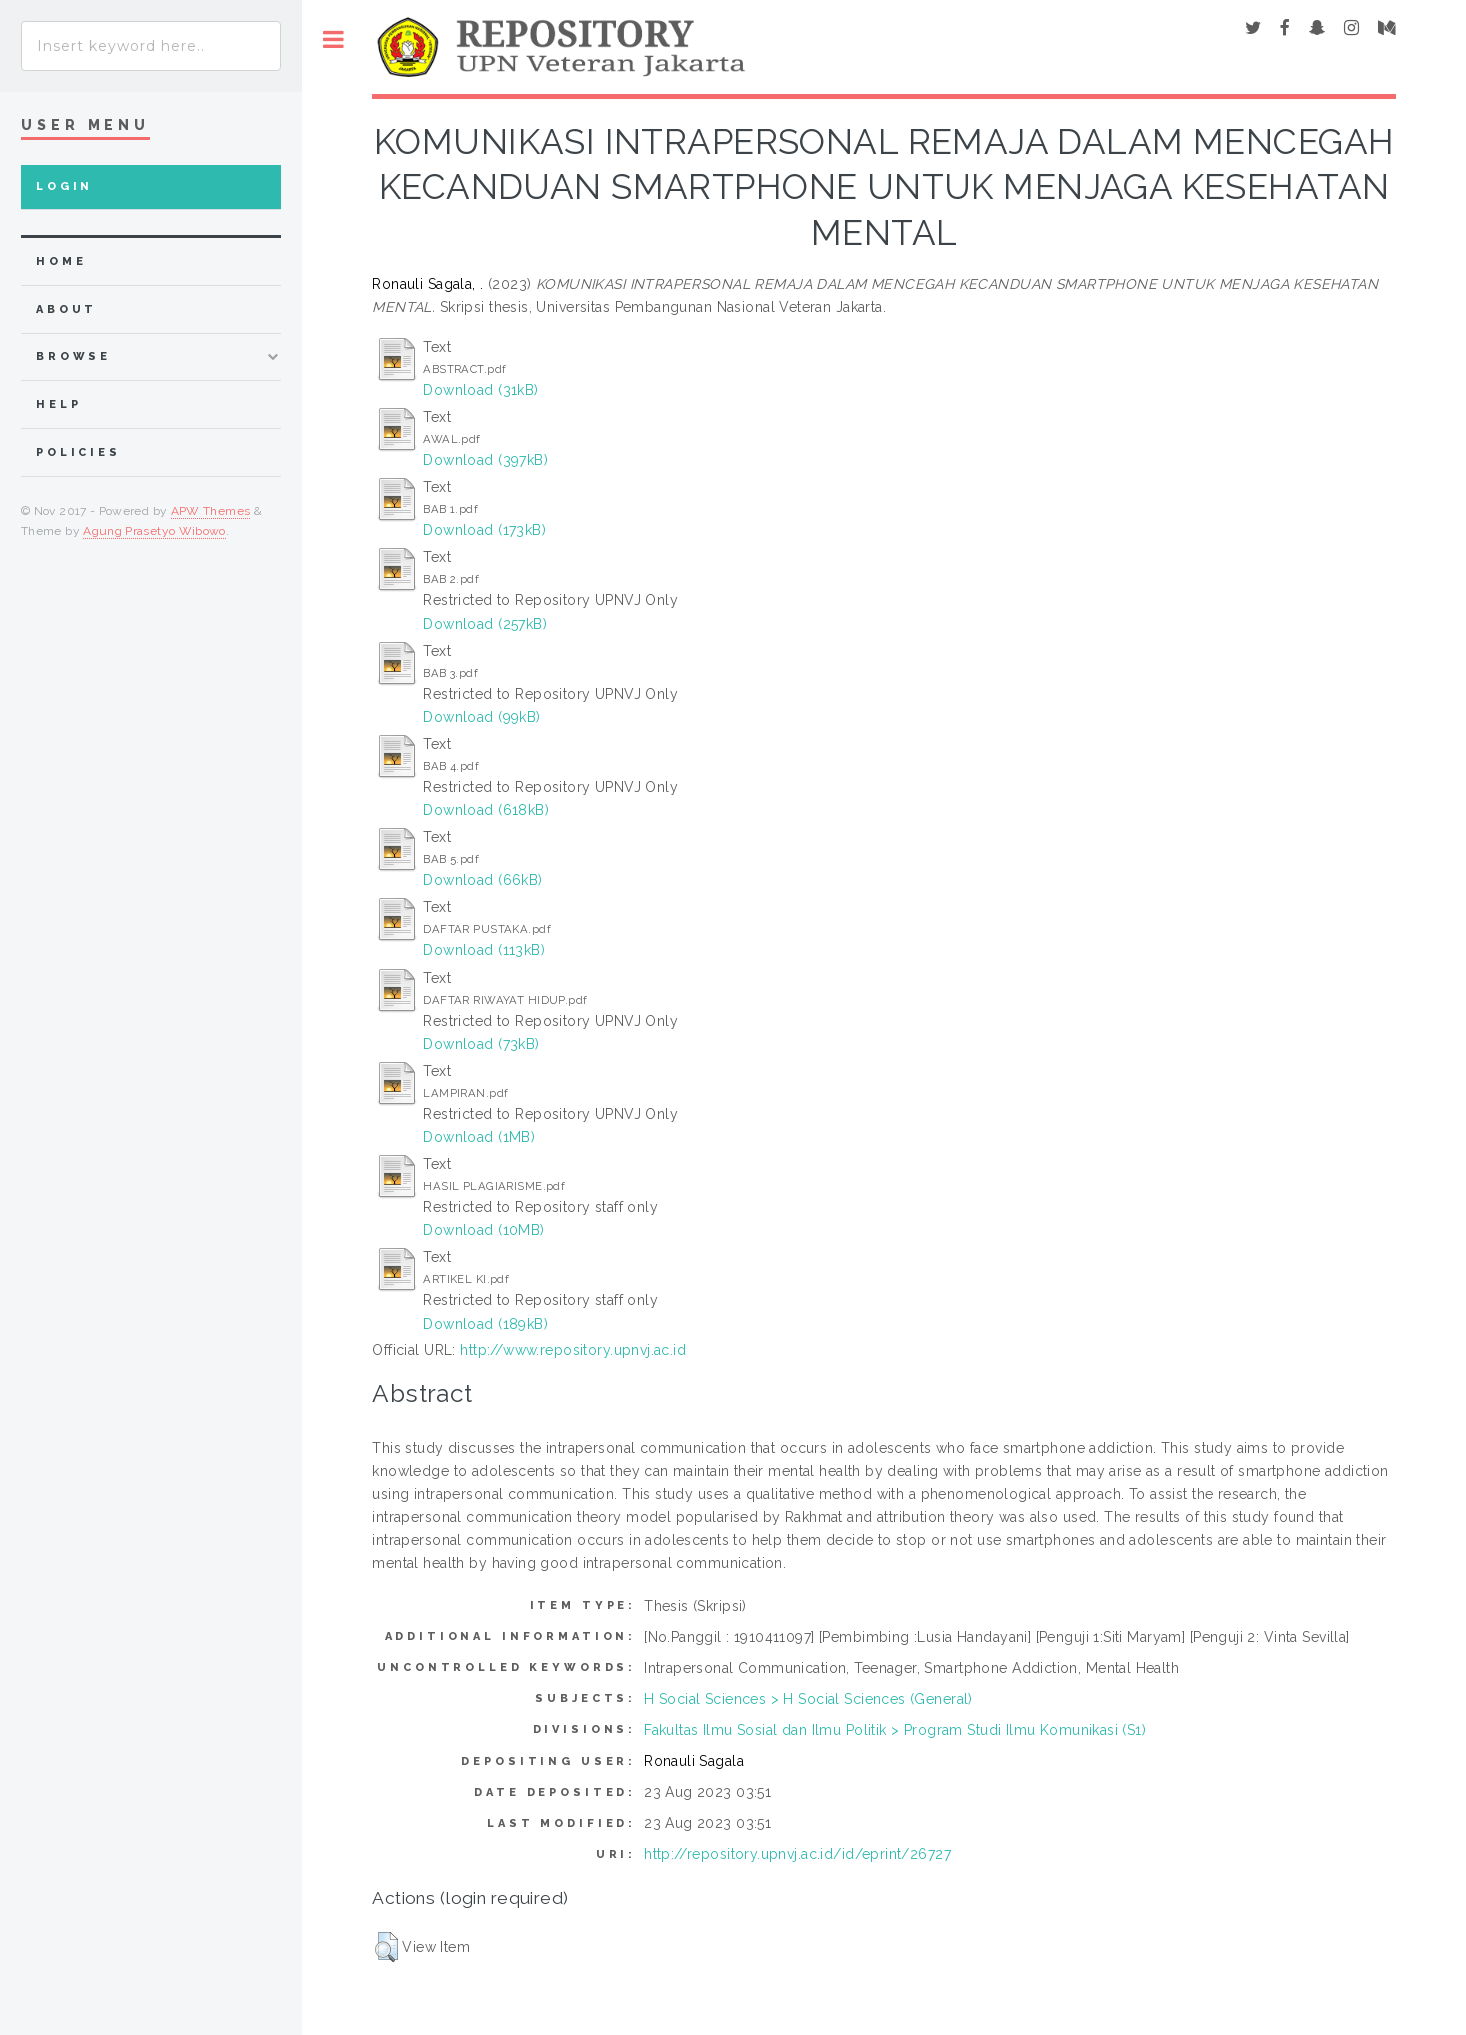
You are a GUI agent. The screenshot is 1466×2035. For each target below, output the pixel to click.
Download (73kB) (481, 1044)
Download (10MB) (483, 1230)
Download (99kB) (481, 717)
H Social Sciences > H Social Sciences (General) (808, 1699)
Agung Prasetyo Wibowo (154, 531)
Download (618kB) (486, 810)
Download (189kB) (485, 1324)
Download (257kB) (485, 624)
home (61, 261)
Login (64, 186)
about (66, 309)
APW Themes (211, 511)
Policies (78, 452)
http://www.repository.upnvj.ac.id (573, 1350)
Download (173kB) (484, 530)
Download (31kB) (480, 390)
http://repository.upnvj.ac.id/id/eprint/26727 (797, 1854)
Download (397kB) (485, 460)
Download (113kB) (484, 950)
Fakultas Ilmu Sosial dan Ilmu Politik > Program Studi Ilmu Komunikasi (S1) (895, 1730)
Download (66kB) (482, 880)
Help (58, 404)
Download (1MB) (479, 1137)
